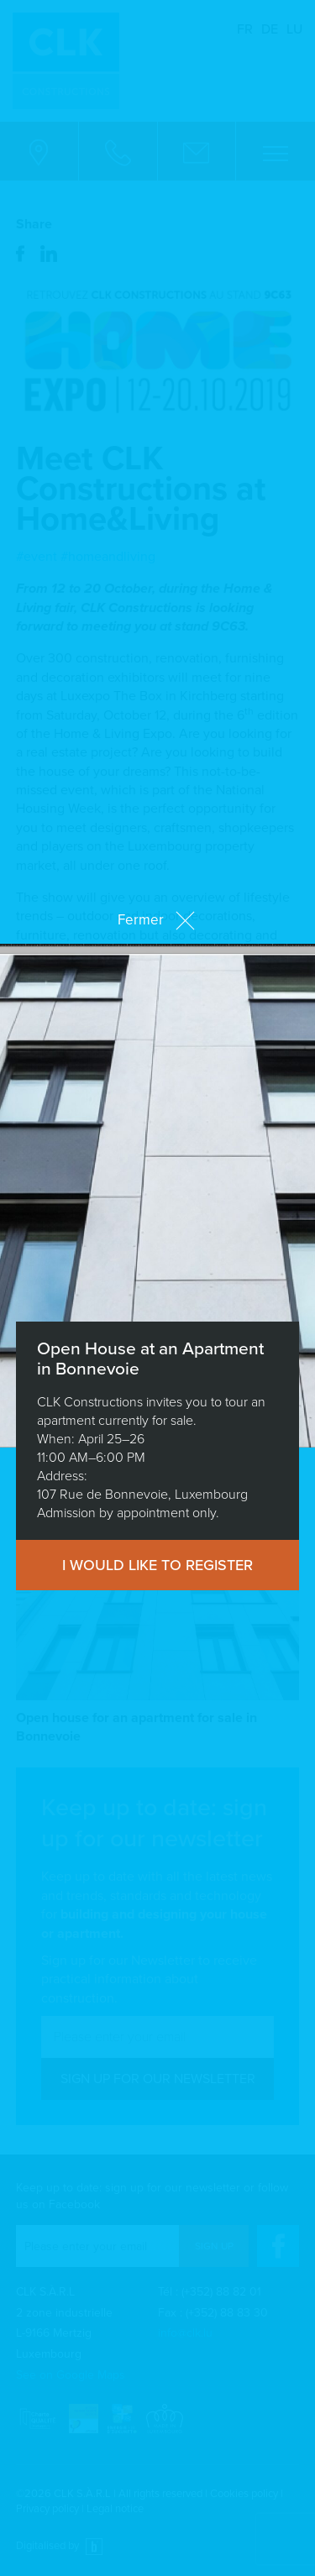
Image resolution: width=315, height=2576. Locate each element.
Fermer (157, 920)
